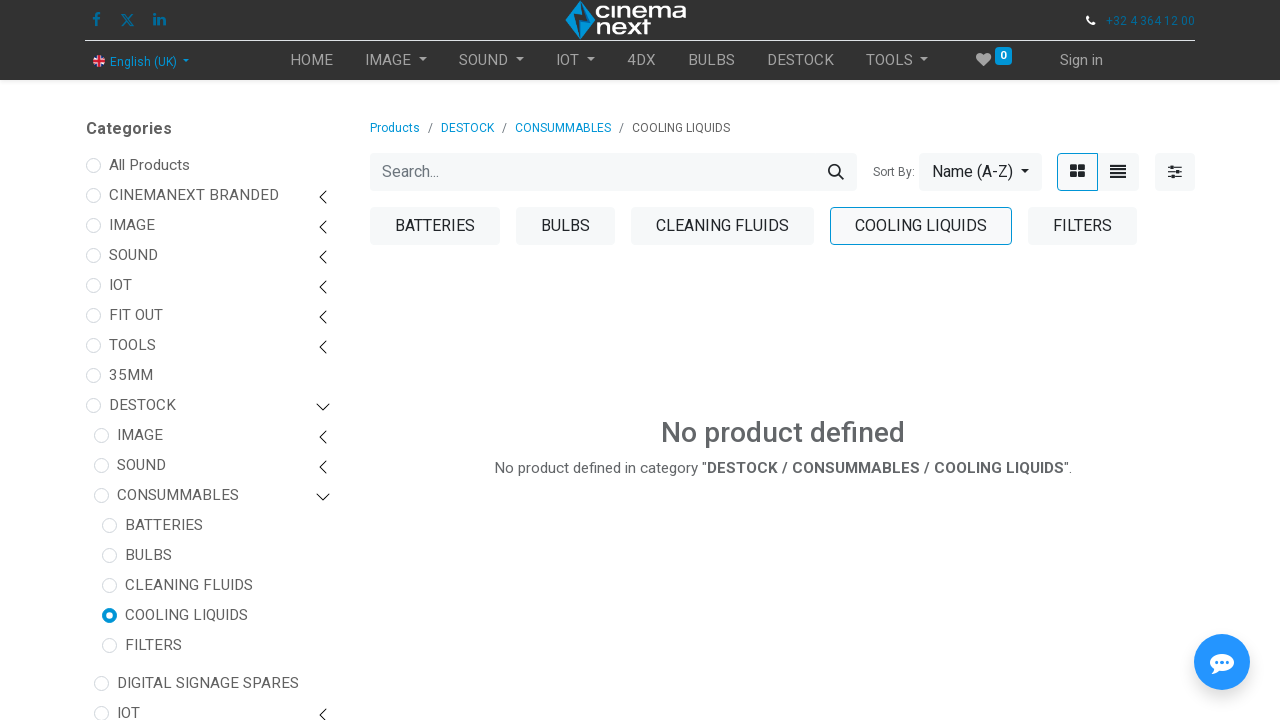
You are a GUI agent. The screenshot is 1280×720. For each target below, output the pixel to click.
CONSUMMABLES (178, 495)
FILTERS (153, 645)
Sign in (1081, 60)
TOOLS (132, 345)
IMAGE (132, 225)
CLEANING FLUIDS (189, 585)
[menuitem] (311, 60)
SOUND (133, 255)
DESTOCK (142, 405)
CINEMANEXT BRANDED (194, 195)
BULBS (148, 555)
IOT (120, 285)
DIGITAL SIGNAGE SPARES (208, 683)
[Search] (836, 172)
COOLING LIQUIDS (186, 615)
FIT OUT (136, 315)
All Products (149, 165)
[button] (980, 172)
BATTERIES (164, 525)
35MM (131, 375)
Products (395, 128)
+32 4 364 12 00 (1150, 21)
